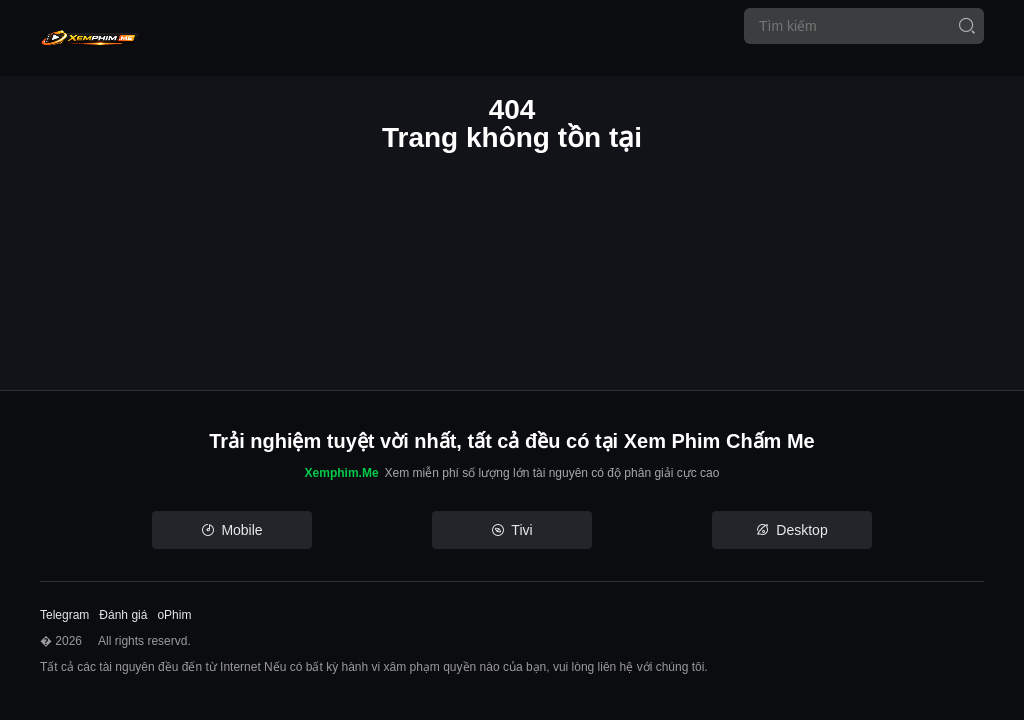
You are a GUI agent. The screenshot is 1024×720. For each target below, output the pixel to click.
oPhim (174, 615)
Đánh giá (123, 615)
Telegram (64, 615)
